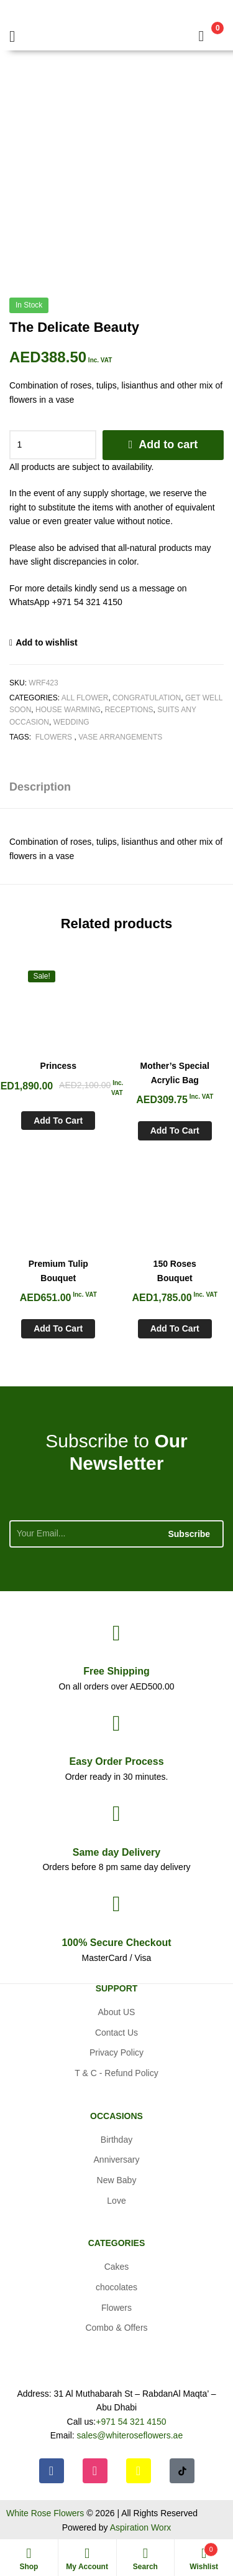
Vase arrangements (120, 737)
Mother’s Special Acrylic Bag (174, 1073)
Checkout (116, 1942)
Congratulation (146, 697)
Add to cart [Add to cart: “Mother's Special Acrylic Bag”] (174, 1130)
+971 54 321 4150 (131, 2422)
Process (116, 1761)
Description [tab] (40, 787)
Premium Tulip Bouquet (58, 1271)
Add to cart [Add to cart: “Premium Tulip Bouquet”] (58, 1328)
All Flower (85, 697)
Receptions (129, 709)
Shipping (116, 1671)
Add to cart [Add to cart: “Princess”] (58, 1121)
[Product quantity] (52, 445)
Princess (58, 1066)
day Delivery (116, 1852)
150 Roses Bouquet (174, 1271)
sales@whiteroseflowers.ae (130, 2435)
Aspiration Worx (140, 2527)
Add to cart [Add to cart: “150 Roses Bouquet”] (174, 1328)
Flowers (53, 737)
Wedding (71, 722)
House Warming (68, 709)
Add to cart (168, 444)
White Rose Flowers (45, 2513)
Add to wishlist (47, 642)
